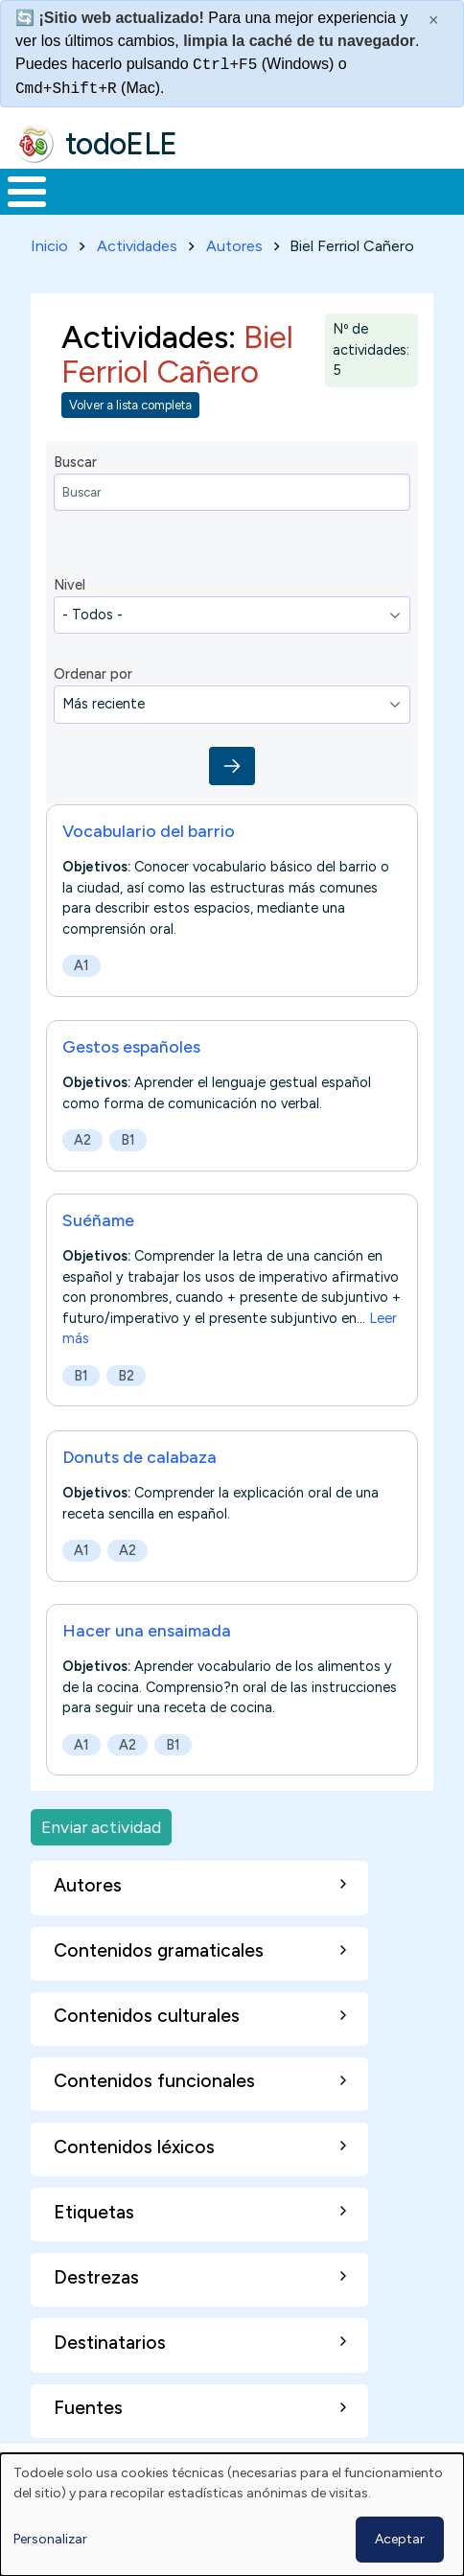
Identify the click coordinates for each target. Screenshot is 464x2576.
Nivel (69, 584)
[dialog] (232, 2514)
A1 (81, 965)
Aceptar (400, 2539)
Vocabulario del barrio (148, 831)
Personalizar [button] (50, 2539)
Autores (234, 246)
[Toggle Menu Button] (27, 192)
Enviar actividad (101, 1827)
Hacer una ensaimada (146, 1630)
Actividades (137, 246)
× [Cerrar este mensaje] (434, 20)
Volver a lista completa (130, 405)
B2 (126, 1375)
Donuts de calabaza (139, 1457)
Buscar (75, 462)
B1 (128, 1140)
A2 (82, 1140)
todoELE (121, 143)
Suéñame (98, 1220)
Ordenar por (93, 674)
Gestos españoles (131, 1046)
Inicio (49, 246)
